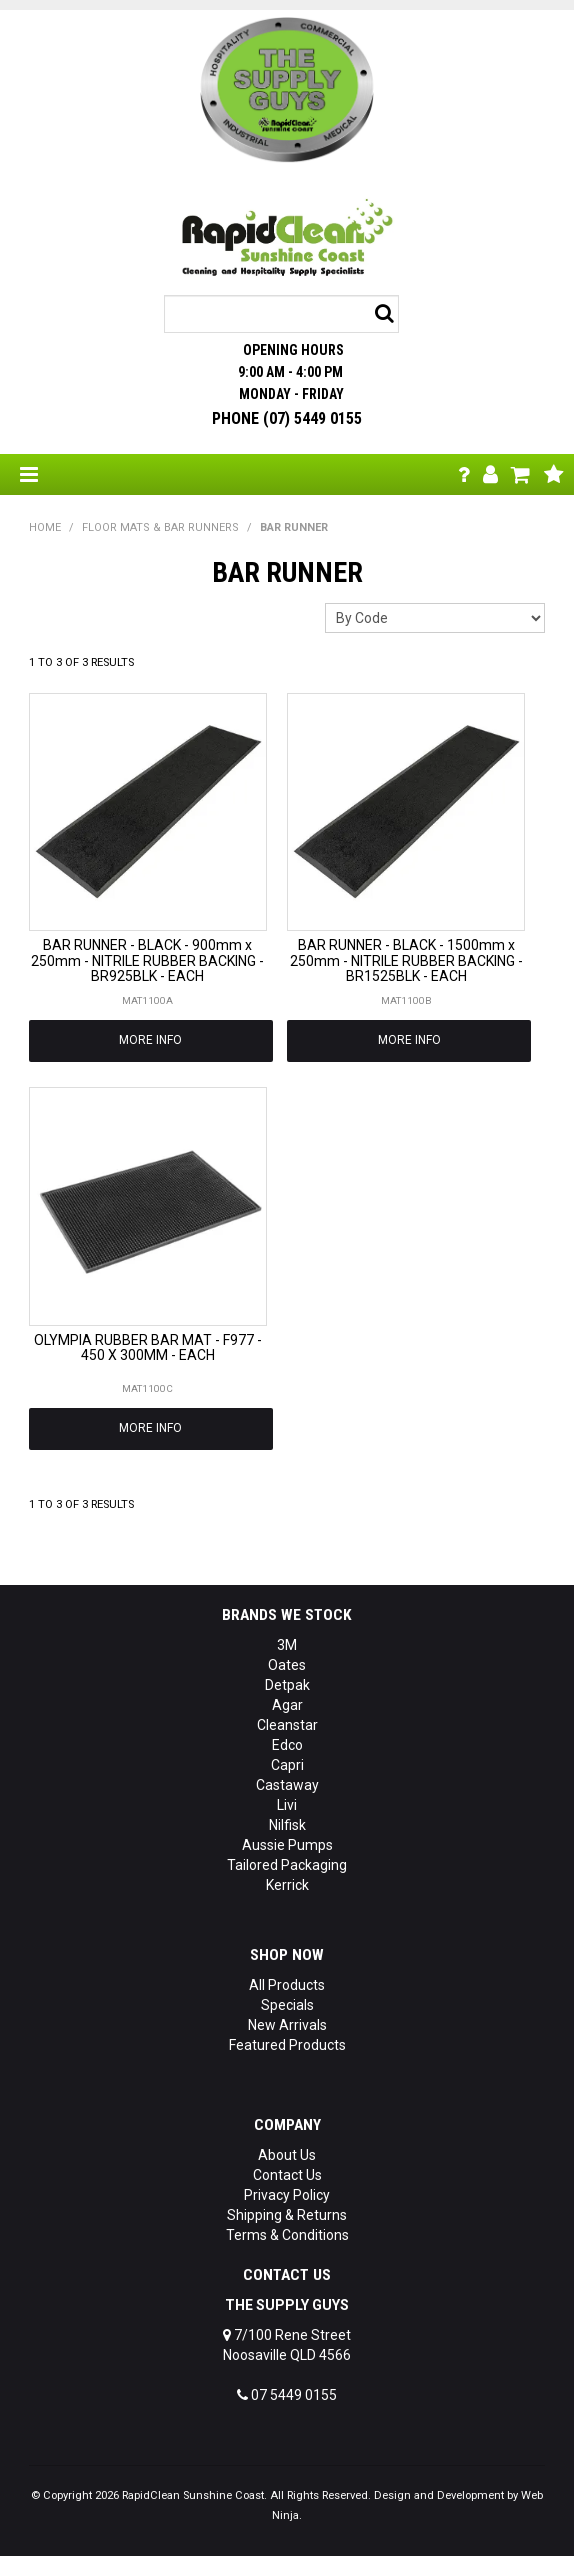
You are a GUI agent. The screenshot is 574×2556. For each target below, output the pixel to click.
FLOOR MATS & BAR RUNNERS (160, 527)
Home (45, 527)
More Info (150, 1040)
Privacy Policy (287, 2195)
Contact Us (287, 2175)
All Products (287, 1985)
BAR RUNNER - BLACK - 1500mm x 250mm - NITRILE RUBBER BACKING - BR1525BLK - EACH (406, 960)
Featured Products (287, 2045)
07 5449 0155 (287, 2395)
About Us (287, 2155)
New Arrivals (287, 2025)
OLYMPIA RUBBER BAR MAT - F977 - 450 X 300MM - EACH (148, 1347)
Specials (287, 2005)
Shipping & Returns (287, 2215)
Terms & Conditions (287, 2235)
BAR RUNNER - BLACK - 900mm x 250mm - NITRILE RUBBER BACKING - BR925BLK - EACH (147, 960)
